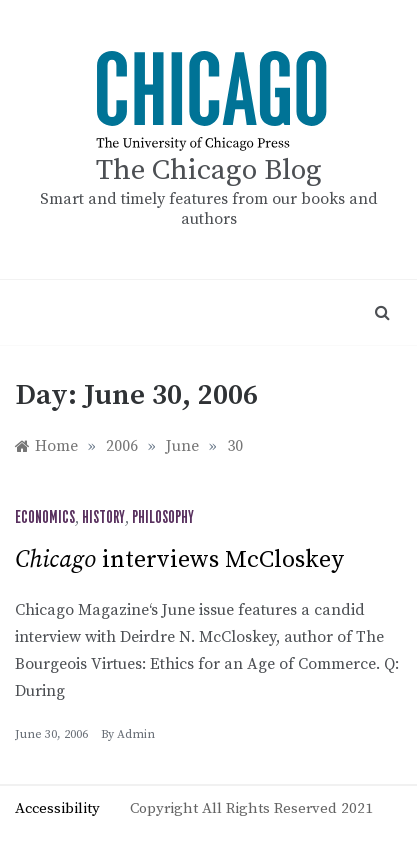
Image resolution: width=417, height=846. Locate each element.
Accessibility (57, 808)
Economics (45, 518)
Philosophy (163, 518)
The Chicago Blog (209, 170)
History (103, 518)
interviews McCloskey (179, 560)
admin (136, 734)
